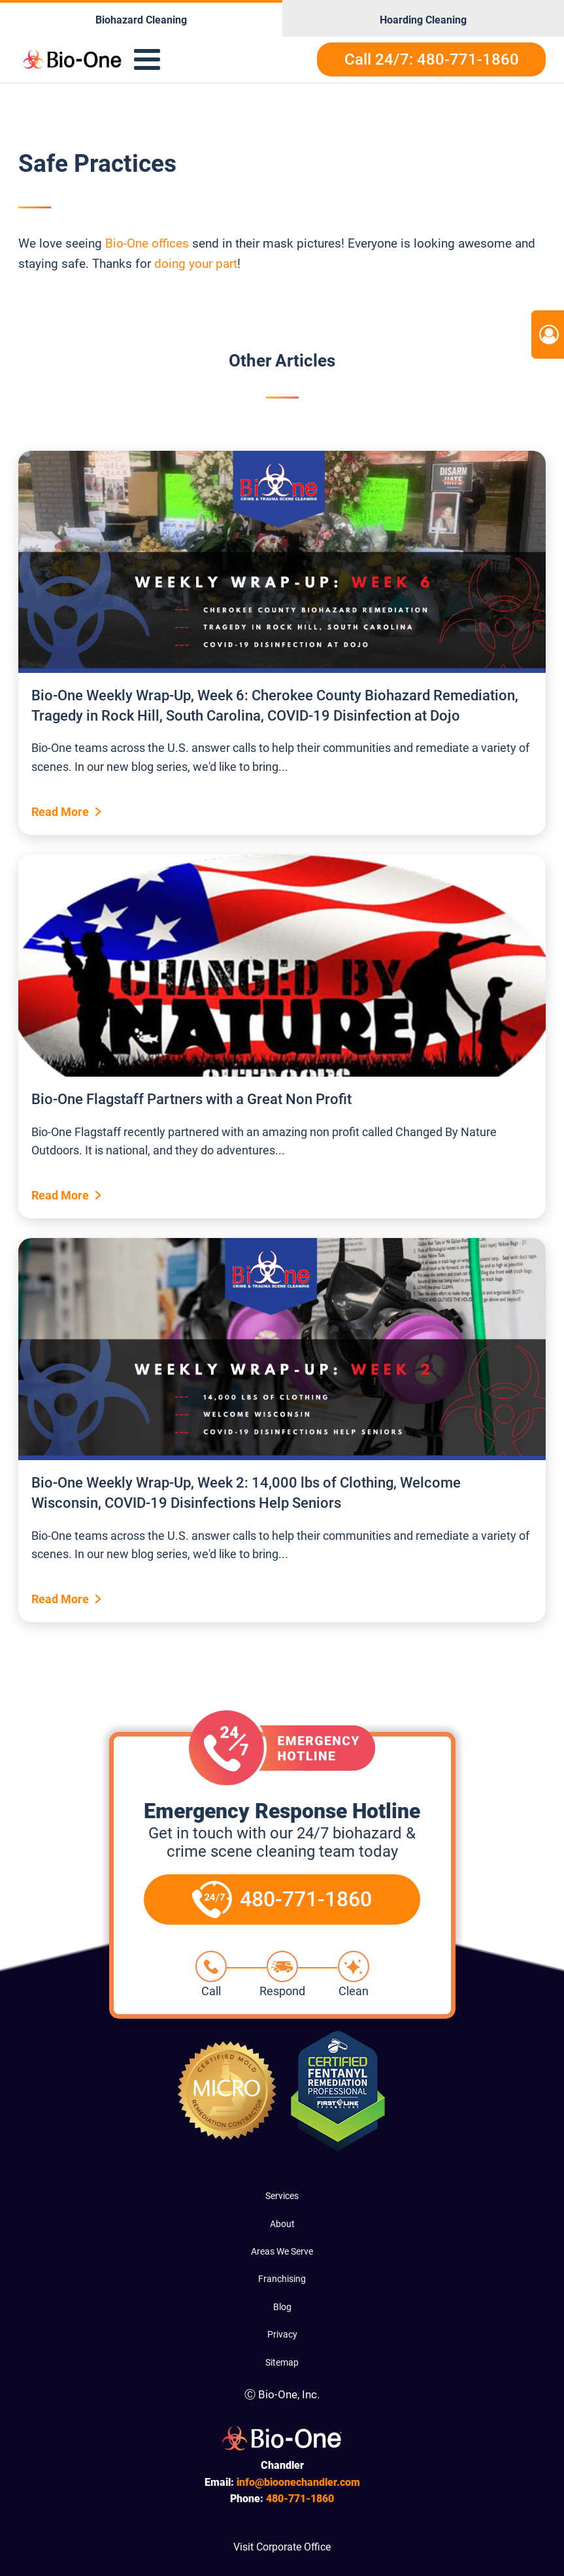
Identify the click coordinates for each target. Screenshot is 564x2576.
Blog (282, 2307)
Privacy (282, 2334)
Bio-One (126, 243)
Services (282, 2196)
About (282, 2224)
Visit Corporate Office (282, 2547)
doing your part (195, 263)
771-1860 (300, 2498)
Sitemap (282, 2362)
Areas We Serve (282, 2251)
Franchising (282, 2279)
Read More (60, 812)
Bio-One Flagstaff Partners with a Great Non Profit (191, 1099)
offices (170, 243)
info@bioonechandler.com (298, 2482)
